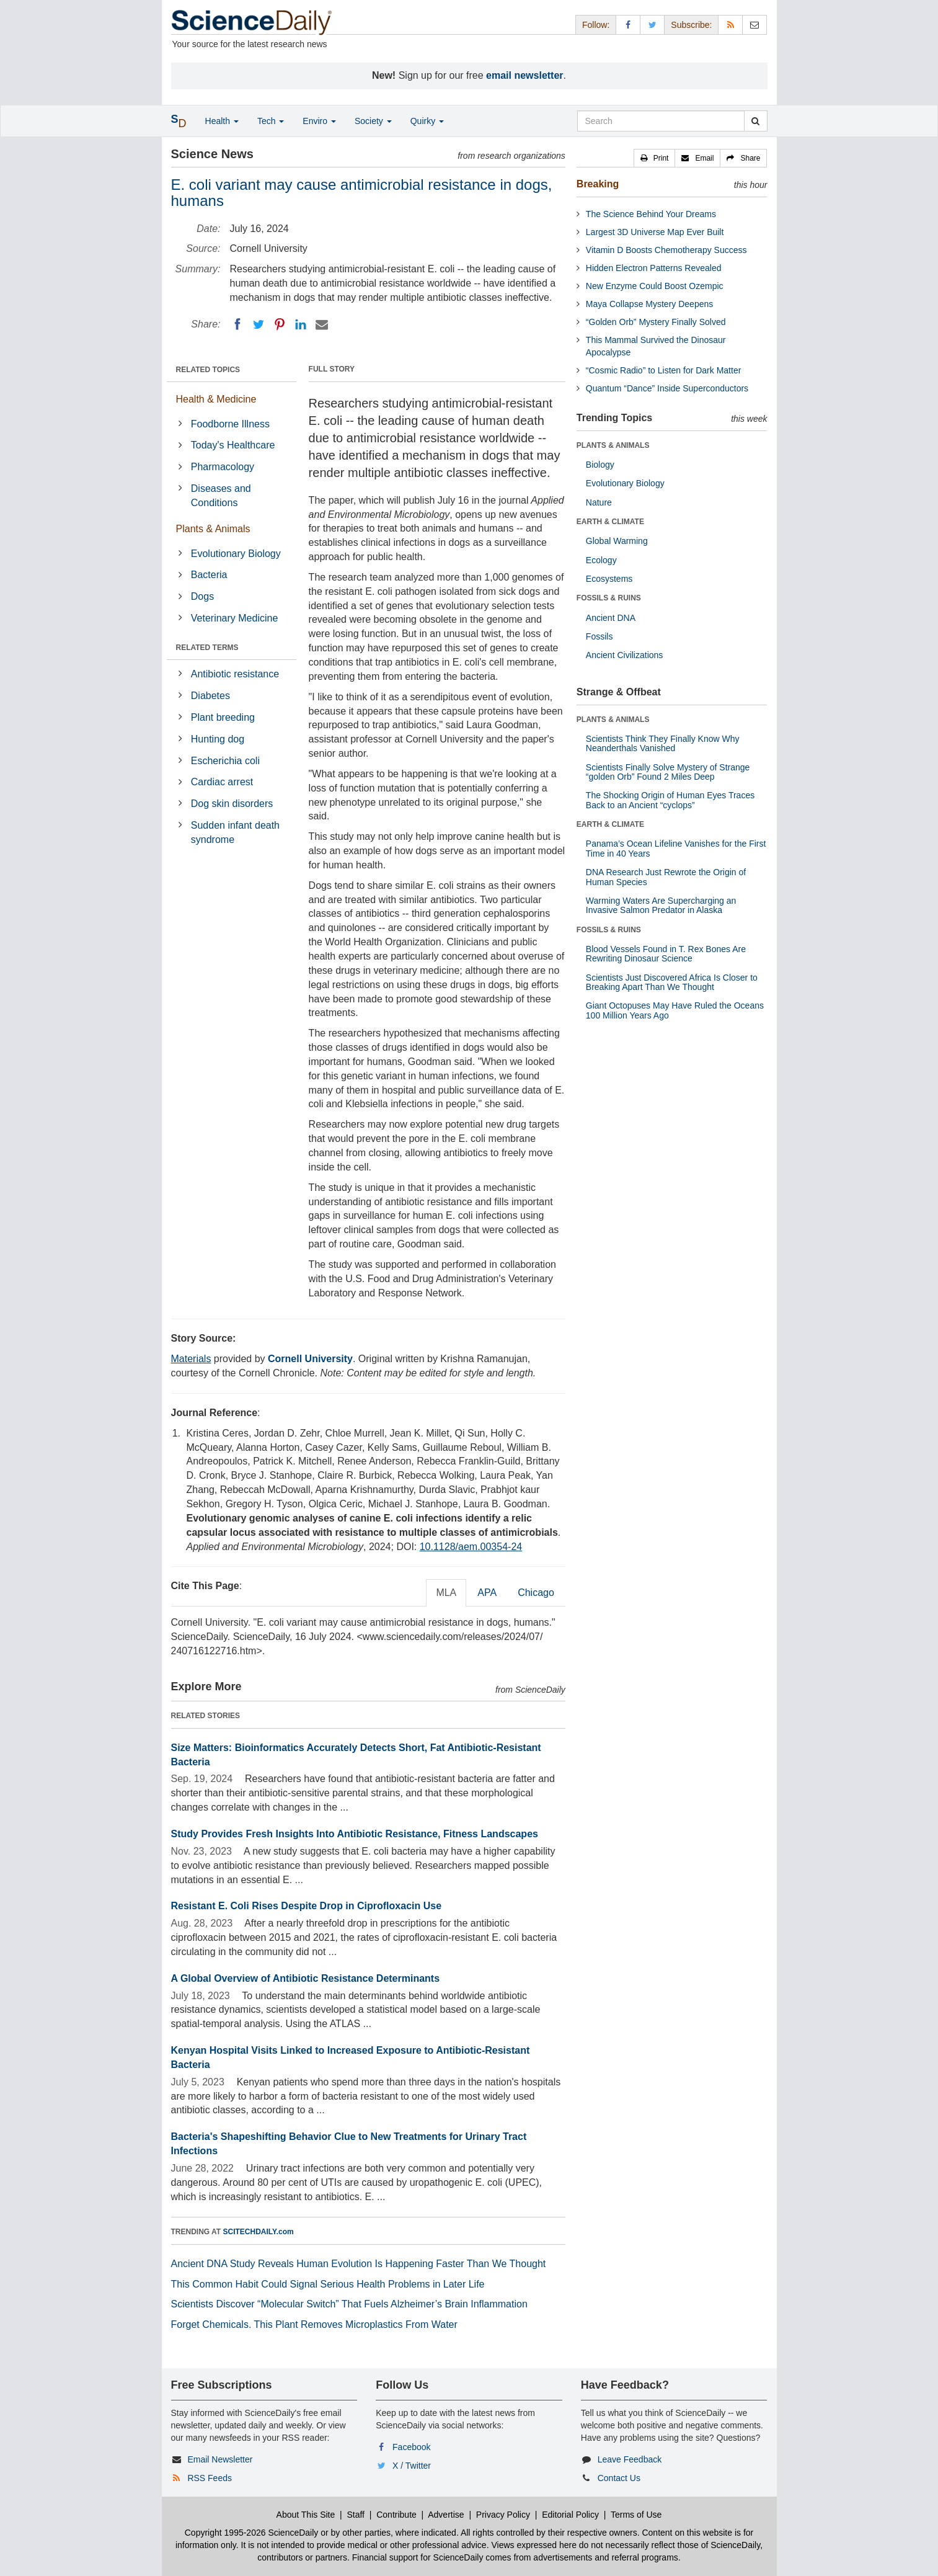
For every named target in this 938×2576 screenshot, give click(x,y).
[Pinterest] (279, 324)
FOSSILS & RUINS (609, 598)
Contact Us (619, 2478)
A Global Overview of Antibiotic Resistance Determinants (305, 1978)
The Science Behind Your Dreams (651, 214)
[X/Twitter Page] (652, 24)
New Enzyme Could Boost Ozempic (654, 286)
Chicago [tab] (536, 1592)
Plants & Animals (213, 529)
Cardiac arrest (222, 782)
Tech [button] (270, 121)
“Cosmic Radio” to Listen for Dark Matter (663, 370)
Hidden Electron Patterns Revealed (654, 268)
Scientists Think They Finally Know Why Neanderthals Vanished (663, 743)
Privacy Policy (503, 2515)
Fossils (599, 636)
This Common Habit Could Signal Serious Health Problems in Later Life (328, 2284)
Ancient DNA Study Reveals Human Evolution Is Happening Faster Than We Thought (358, 2263)
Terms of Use (636, 2515)
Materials (191, 1358)
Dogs (202, 596)
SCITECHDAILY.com (258, 2231)
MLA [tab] (446, 1592)
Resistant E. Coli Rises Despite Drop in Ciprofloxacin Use (306, 1906)
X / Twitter (411, 2466)
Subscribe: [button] (691, 25)
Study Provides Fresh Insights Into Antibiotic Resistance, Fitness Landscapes (354, 1834)
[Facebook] (237, 324)
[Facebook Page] (628, 24)
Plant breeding (223, 717)
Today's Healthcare (233, 445)
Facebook (411, 2447)
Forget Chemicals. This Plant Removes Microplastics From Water (314, 2324)
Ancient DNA (610, 618)
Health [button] (222, 121)
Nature (599, 502)
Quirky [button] (427, 121)
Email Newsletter (219, 2459)
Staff (356, 2515)
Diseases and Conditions (221, 495)
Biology (600, 465)
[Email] (321, 324)
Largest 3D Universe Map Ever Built (655, 232)
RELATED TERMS (207, 647)
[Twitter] (258, 324)
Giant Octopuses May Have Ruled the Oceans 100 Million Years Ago (675, 1010)
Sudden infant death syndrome (235, 832)
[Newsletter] (754, 24)
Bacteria (209, 574)
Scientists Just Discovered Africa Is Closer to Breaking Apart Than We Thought (672, 982)
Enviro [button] (319, 121)
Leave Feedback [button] (630, 2459)
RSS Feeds (209, 2478)
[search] (755, 120)
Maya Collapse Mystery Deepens (649, 304)
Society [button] (373, 121)
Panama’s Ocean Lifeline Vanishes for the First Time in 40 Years (676, 848)
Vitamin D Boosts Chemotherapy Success (666, 250)
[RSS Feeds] (730, 24)
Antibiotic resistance (235, 674)
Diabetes (210, 695)
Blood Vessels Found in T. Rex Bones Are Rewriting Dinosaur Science (666, 953)
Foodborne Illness (230, 424)
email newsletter (525, 75)
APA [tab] (487, 1592)
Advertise (446, 2515)
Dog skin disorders (232, 803)
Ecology (601, 560)
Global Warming (617, 541)
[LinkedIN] (300, 324)
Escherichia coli (225, 760)
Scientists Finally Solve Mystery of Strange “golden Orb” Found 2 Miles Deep (668, 772)
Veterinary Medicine (234, 618)
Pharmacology (222, 466)
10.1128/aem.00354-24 (471, 1546)
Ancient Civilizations (624, 655)
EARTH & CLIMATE (610, 521)
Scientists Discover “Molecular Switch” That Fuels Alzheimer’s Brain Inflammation (349, 2304)
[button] (655, 158)
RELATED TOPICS (208, 369)
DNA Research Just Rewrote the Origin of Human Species (666, 876)
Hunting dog (217, 739)
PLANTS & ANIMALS (613, 445)
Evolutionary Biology (236, 553)
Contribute (396, 2515)
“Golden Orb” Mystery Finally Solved (656, 322)
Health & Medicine (216, 399)
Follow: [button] (595, 25)
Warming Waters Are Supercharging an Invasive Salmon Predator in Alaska (661, 905)
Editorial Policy (570, 2515)
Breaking (598, 184)
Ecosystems (609, 579)
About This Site (306, 2515)
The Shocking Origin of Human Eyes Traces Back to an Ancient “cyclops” (670, 799)
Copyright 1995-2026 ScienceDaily (252, 2533)
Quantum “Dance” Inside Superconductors (667, 388)
